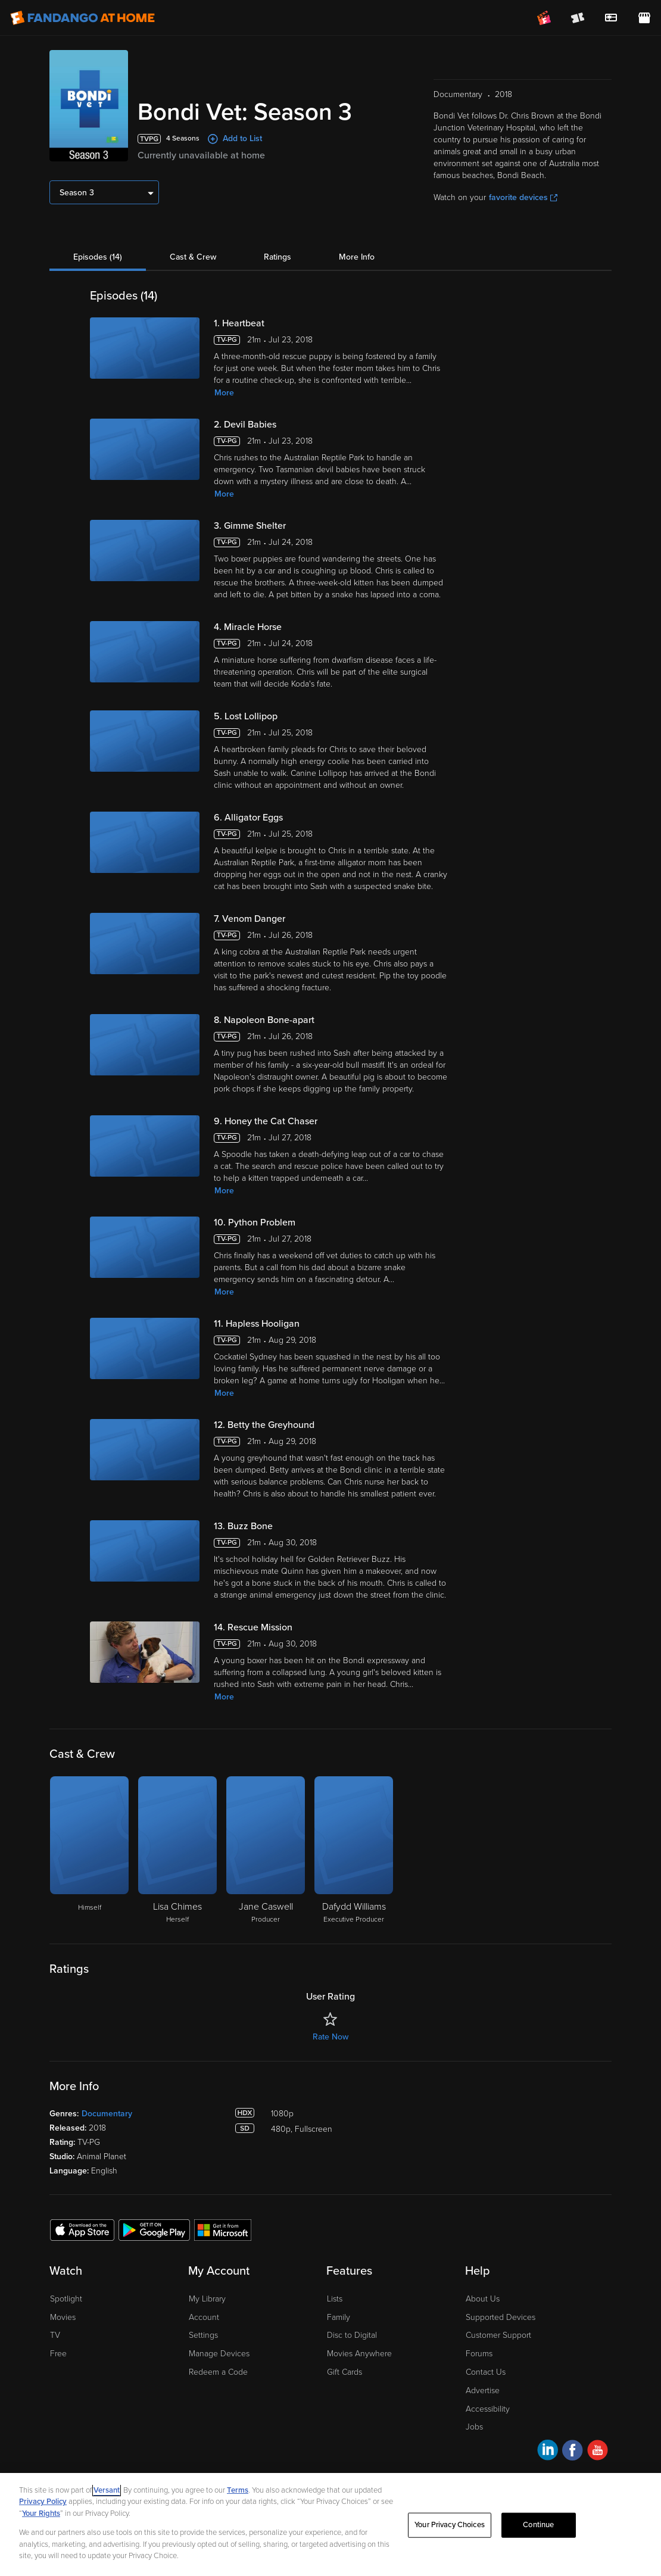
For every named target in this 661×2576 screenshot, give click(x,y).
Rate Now (330, 2037)
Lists (334, 2299)
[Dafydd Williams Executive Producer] (354, 1851)
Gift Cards (344, 2372)
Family (338, 2317)
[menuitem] (611, 18)
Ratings (277, 257)
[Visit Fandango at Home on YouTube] (598, 2452)
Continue (538, 2525)
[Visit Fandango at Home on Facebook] (573, 2452)
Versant (106, 2490)
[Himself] (89, 1851)
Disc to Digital (352, 2335)
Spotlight (66, 2299)
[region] (330, 2524)
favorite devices (523, 197)
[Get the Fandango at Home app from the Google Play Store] (154, 2229)
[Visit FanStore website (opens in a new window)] (644, 18)
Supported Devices (500, 2317)
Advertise (483, 2390)
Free (58, 2354)
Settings (203, 2335)
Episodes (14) (97, 257)
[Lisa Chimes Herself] (177, 1851)
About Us (483, 2299)
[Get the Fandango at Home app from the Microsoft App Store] (223, 2229)
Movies (63, 2317)
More (224, 393)
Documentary (107, 2114)
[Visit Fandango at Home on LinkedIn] (548, 2452)
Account (204, 2317)
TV (55, 2335)
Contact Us (486, 2372)
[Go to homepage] (82, 18)
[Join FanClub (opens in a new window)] (544, 18)
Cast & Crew (193, 257)
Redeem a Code (218, 2372)
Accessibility (488, 2409)
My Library (207, 2299)
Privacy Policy (43, 2501)
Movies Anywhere (359, 2354)
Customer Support (498, 2335)
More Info (357, 257)
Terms (237, 2490)
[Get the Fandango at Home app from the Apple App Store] (82, 2229)
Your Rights (41, 2513)
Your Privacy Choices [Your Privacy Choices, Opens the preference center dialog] (449, 2525)
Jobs (474, 2427)
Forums (479, 2354)
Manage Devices (219, 2354)
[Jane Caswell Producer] (265, 1851)
